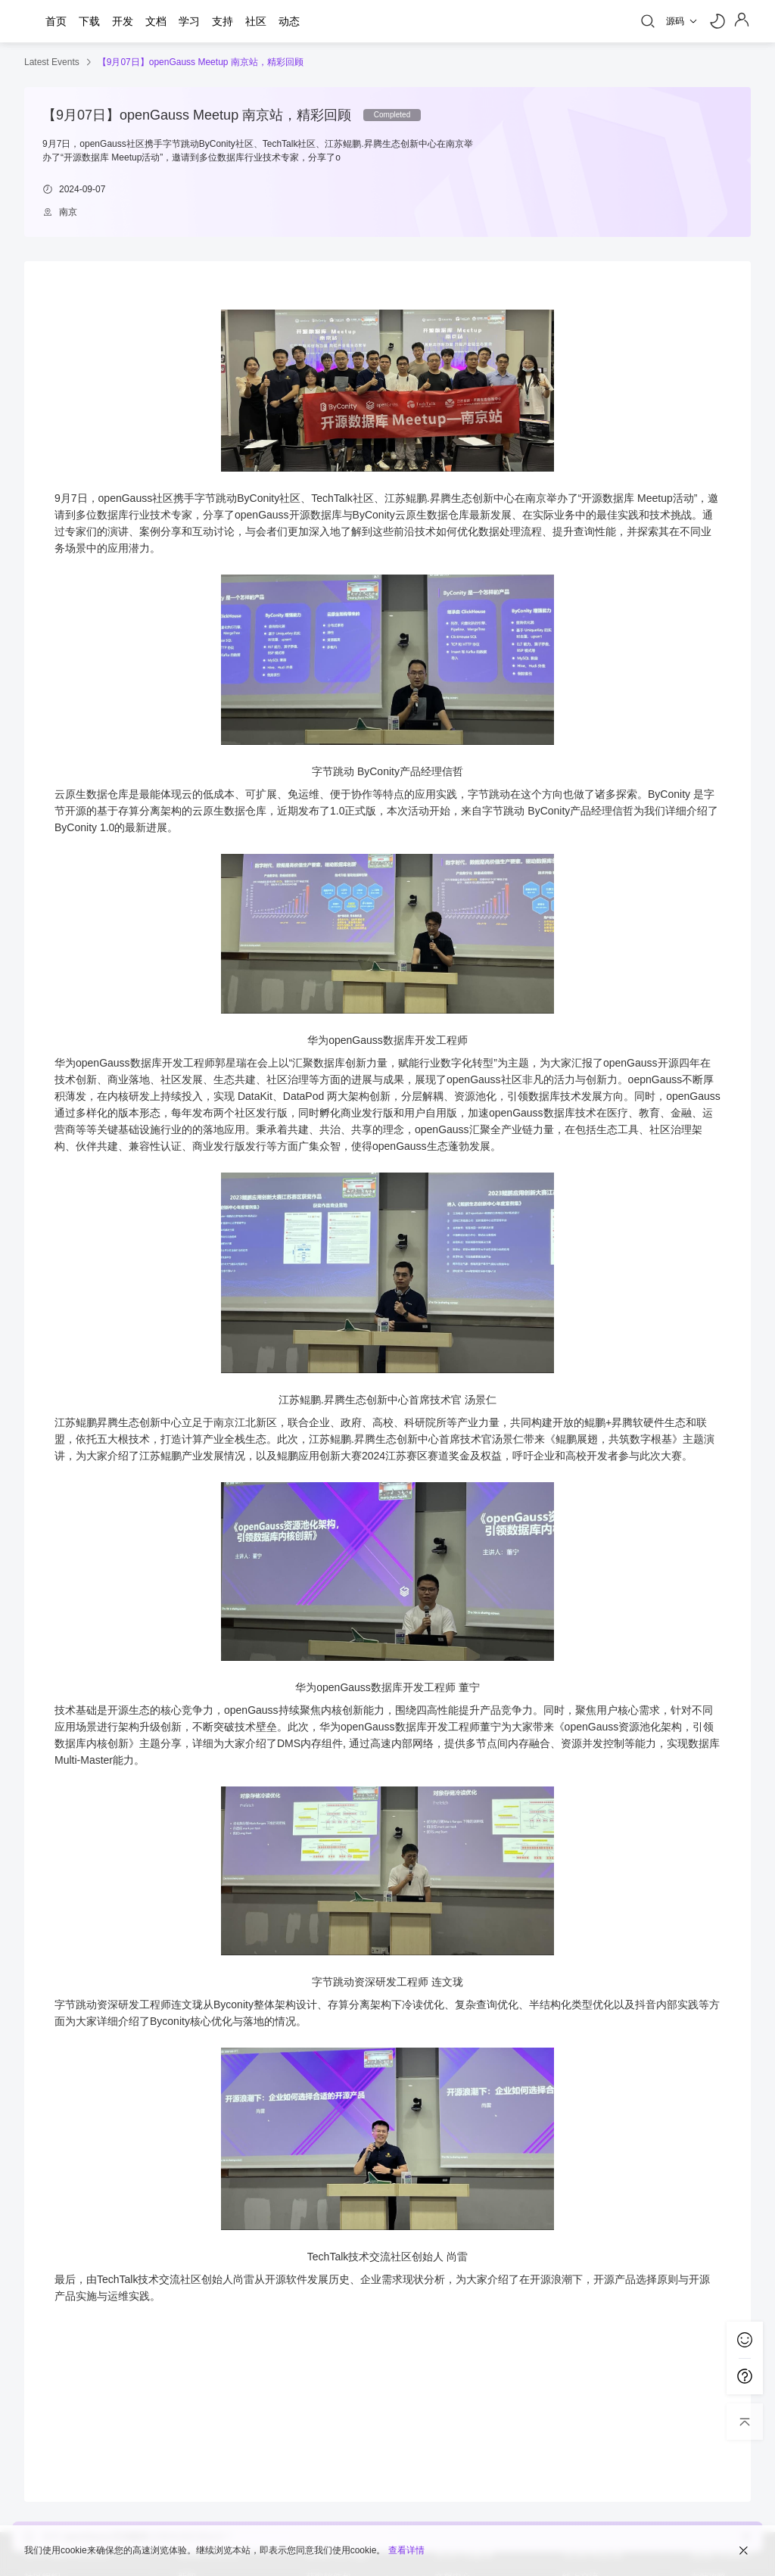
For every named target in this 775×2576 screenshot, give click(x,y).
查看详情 (406, 2549)
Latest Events (51, 62)
